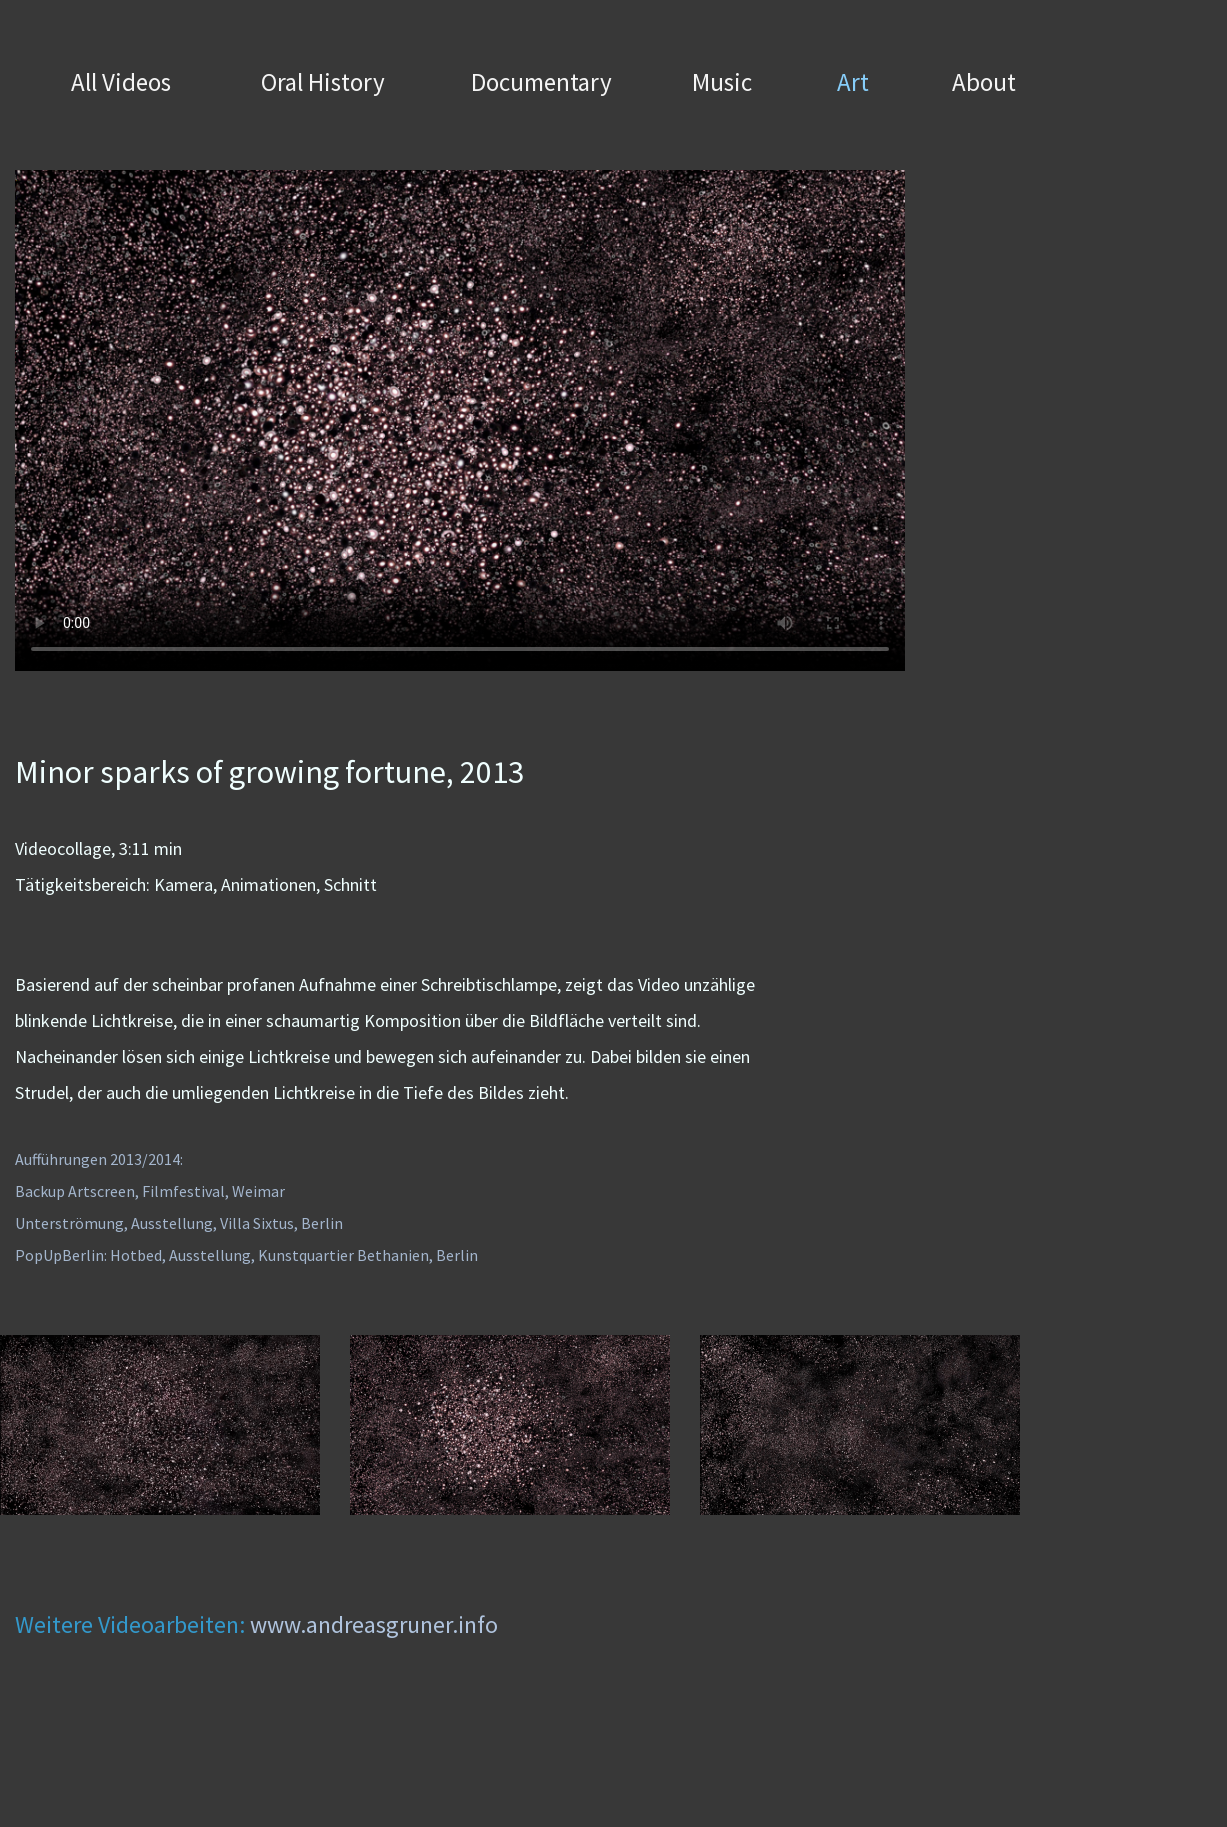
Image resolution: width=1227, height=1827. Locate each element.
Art (853, 82)
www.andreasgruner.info (374, 1624)
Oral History (323, 82)
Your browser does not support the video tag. (460, 420)
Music (722, 82)
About (984, 82)
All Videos (121, 82)
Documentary (541, 82)
